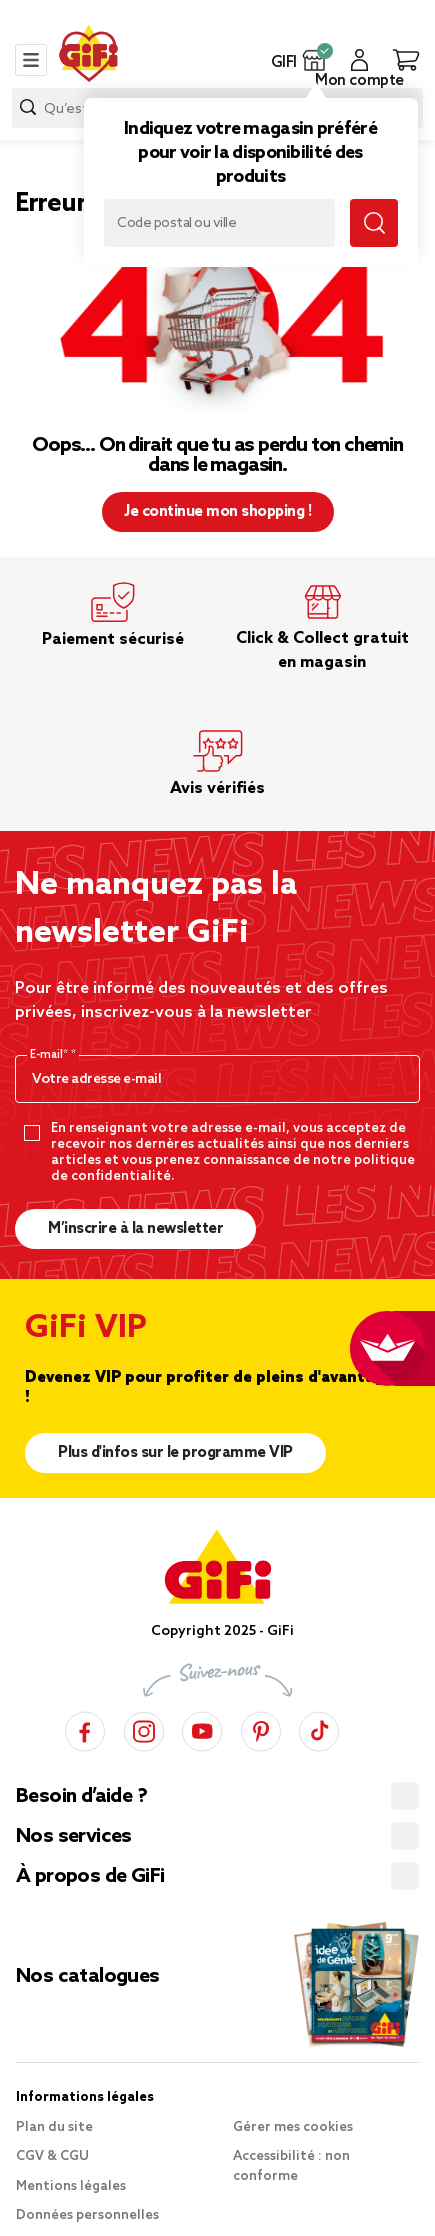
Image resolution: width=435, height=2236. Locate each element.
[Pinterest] (261, 1728)
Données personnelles (87, 2215)
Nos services (74, 1837)
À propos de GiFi (90, 1877)
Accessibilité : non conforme (291, 2166)
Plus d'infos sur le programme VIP (175, 1453)
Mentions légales (71, 2186)
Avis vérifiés (217, 788)
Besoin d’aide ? (81, 1797)
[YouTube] (202, 1728)
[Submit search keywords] (374, 223)
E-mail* (50, 1055)
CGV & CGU (52, 2156)
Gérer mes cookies (293, 2127)
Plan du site (54, 2127)
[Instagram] (144, 1728)
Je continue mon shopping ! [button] (217, 512)
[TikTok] (319, 1728)
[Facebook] (85, 1728)
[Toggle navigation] (31, 60)
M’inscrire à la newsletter (135, 1229)
